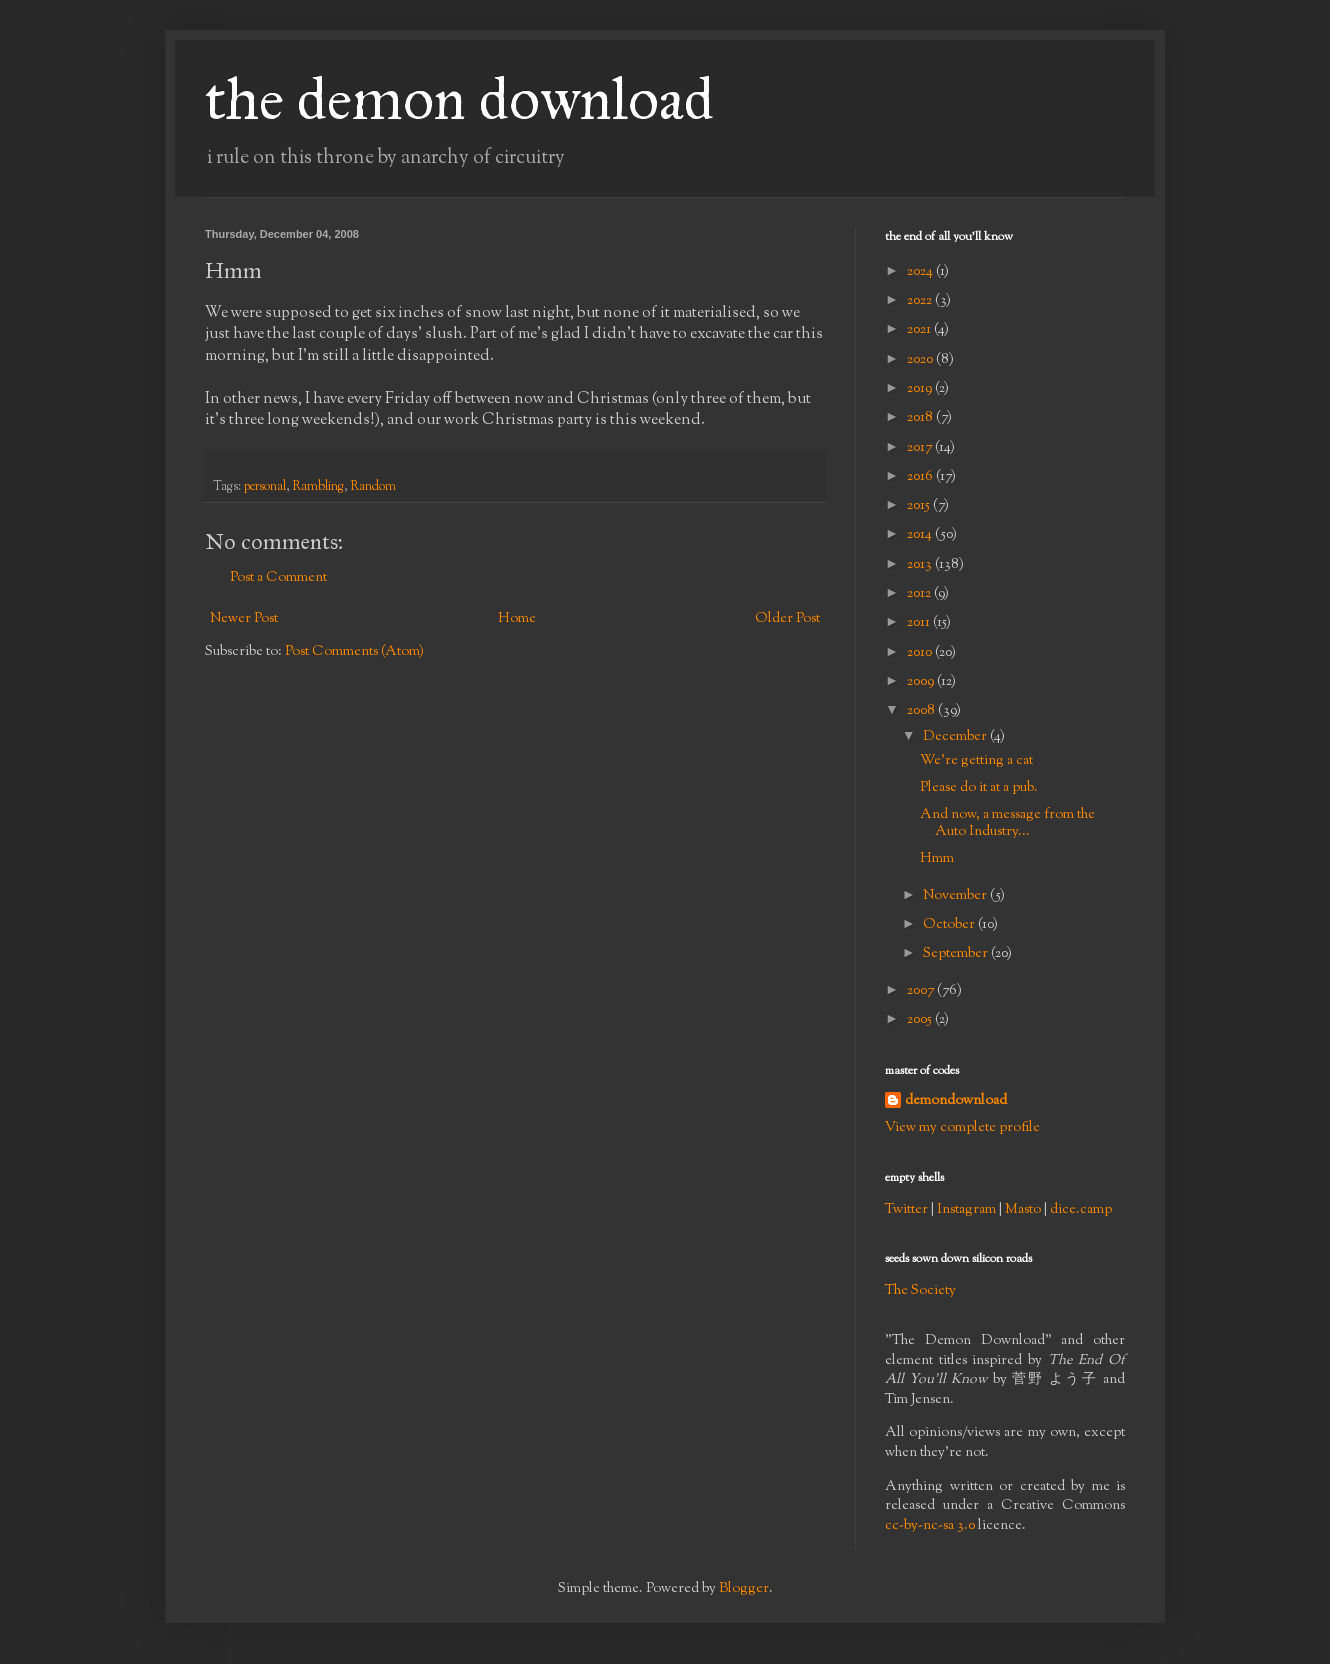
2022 (921, 301)
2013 (921, 565)
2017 (921, 448)
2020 (921, 360)
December (956, 737)
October (950, 925)
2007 (922, 991)
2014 (921, 535)
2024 (921, 272)
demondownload (956, 1101)
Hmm (937, 859)
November (956, 896)
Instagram (966, 1210)
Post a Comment (278, 578)
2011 (920, 623)
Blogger (744, 1589)
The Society (920, 1291)
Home (517, 619)
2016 (921, 477)
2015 (920, 506)
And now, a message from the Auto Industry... (1007, 823)
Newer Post (244, 619)
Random (373, 487)
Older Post (787, 619)
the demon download (459, 98)
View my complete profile (962, 1128)
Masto (1023, 1210)
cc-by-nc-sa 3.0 (930, 1526)
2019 (921, 389)
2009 (922, 682)
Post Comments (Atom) (354, 652)
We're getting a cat (976, 761)
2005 (921, 1020)
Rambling (318, 487)
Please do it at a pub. (979, 788)
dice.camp (1081, 1210)
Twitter (906, 1210)
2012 (920, 594)
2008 (922, 711)
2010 (921, 653)
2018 (921, 418)
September (957, 954)
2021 (920, 330)
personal (265, 487)
